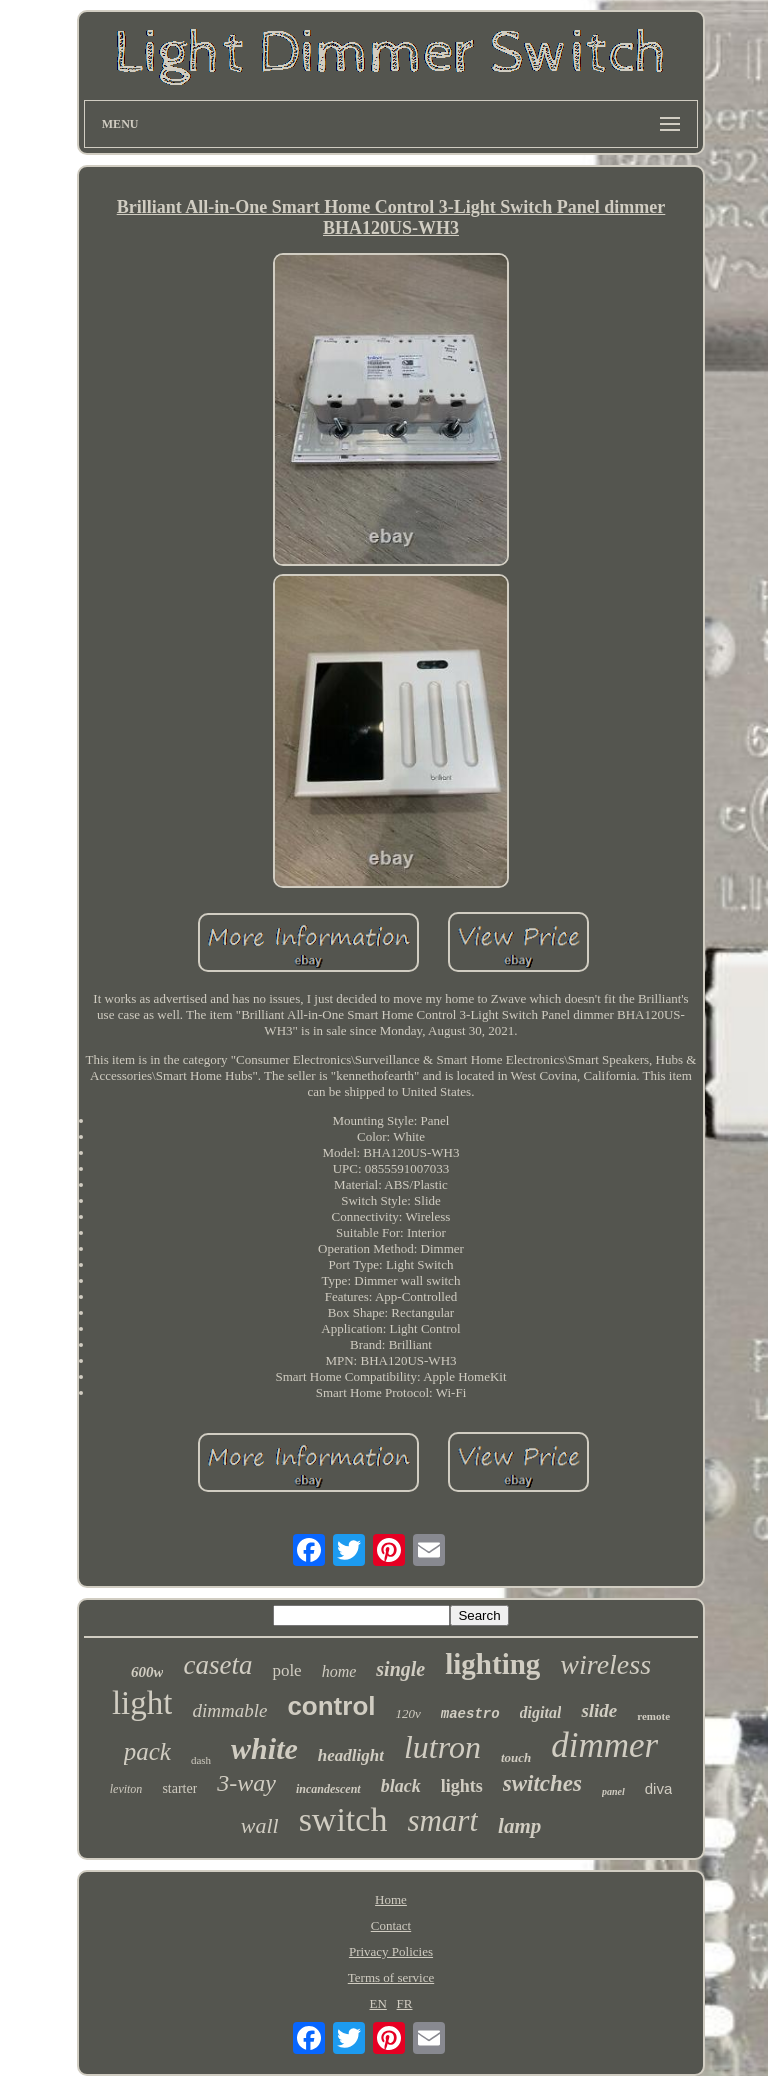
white (264, 1748)
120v (408, 1713)
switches (542, 1783)
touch (516, 1757)
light (142, 1703)
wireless (605, 1664)
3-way (246, 1783)
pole (286, 1670)
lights (462, 1786)
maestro (470, 1714)
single (400, 1669)
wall (260, 1825)
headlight (351, 1755)
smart (442, 1820)
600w (147, 1672)
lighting (492, 1664)
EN (377, 2003)
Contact (391, 1925)
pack (147, 1751)
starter (179, 1788)
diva (659, 1788)
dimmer (604, 1745)
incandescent (328, 1789)
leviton (126, 1789)
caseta (217, 1665)
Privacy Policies (391, 1951)
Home (391, 1899)
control (331, 1706)
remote (653, 1716)
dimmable (229, 1710)
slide (599, 1710)
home (339, 1671)
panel (613, 1791)
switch (343, 1819)
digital (541, 1712)
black (401, 1786)
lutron (442, 1747)
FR (405, 2003)
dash (201, 1760)
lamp (519, 1826)
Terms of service (391, 1977)
